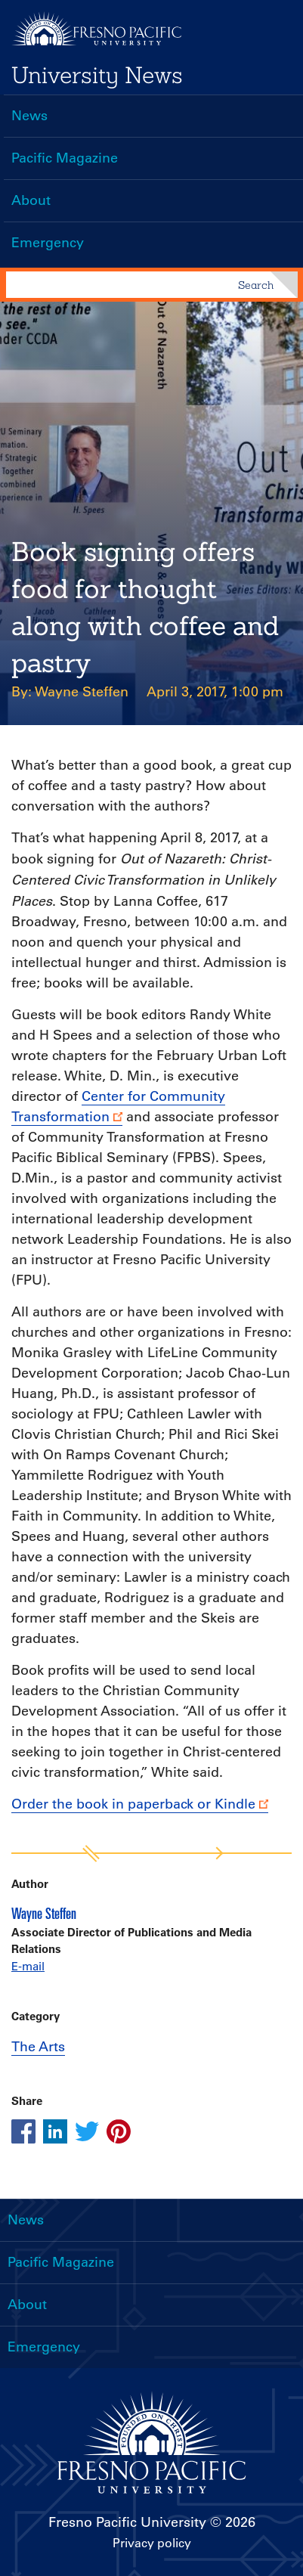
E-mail (28, 1966)
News (29, 115)
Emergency (47, 242)
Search (256, 285)
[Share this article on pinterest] (119, 2131)
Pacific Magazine (64, 158)
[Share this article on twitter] (87, 2131)
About (31, 200)
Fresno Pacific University (127, 2522)
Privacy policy (152, 2542)
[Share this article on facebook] (23, 2131)
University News (97, 74)
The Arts (38, 2046)
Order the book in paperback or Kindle (133, 1804)
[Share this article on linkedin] (55, 2131)
